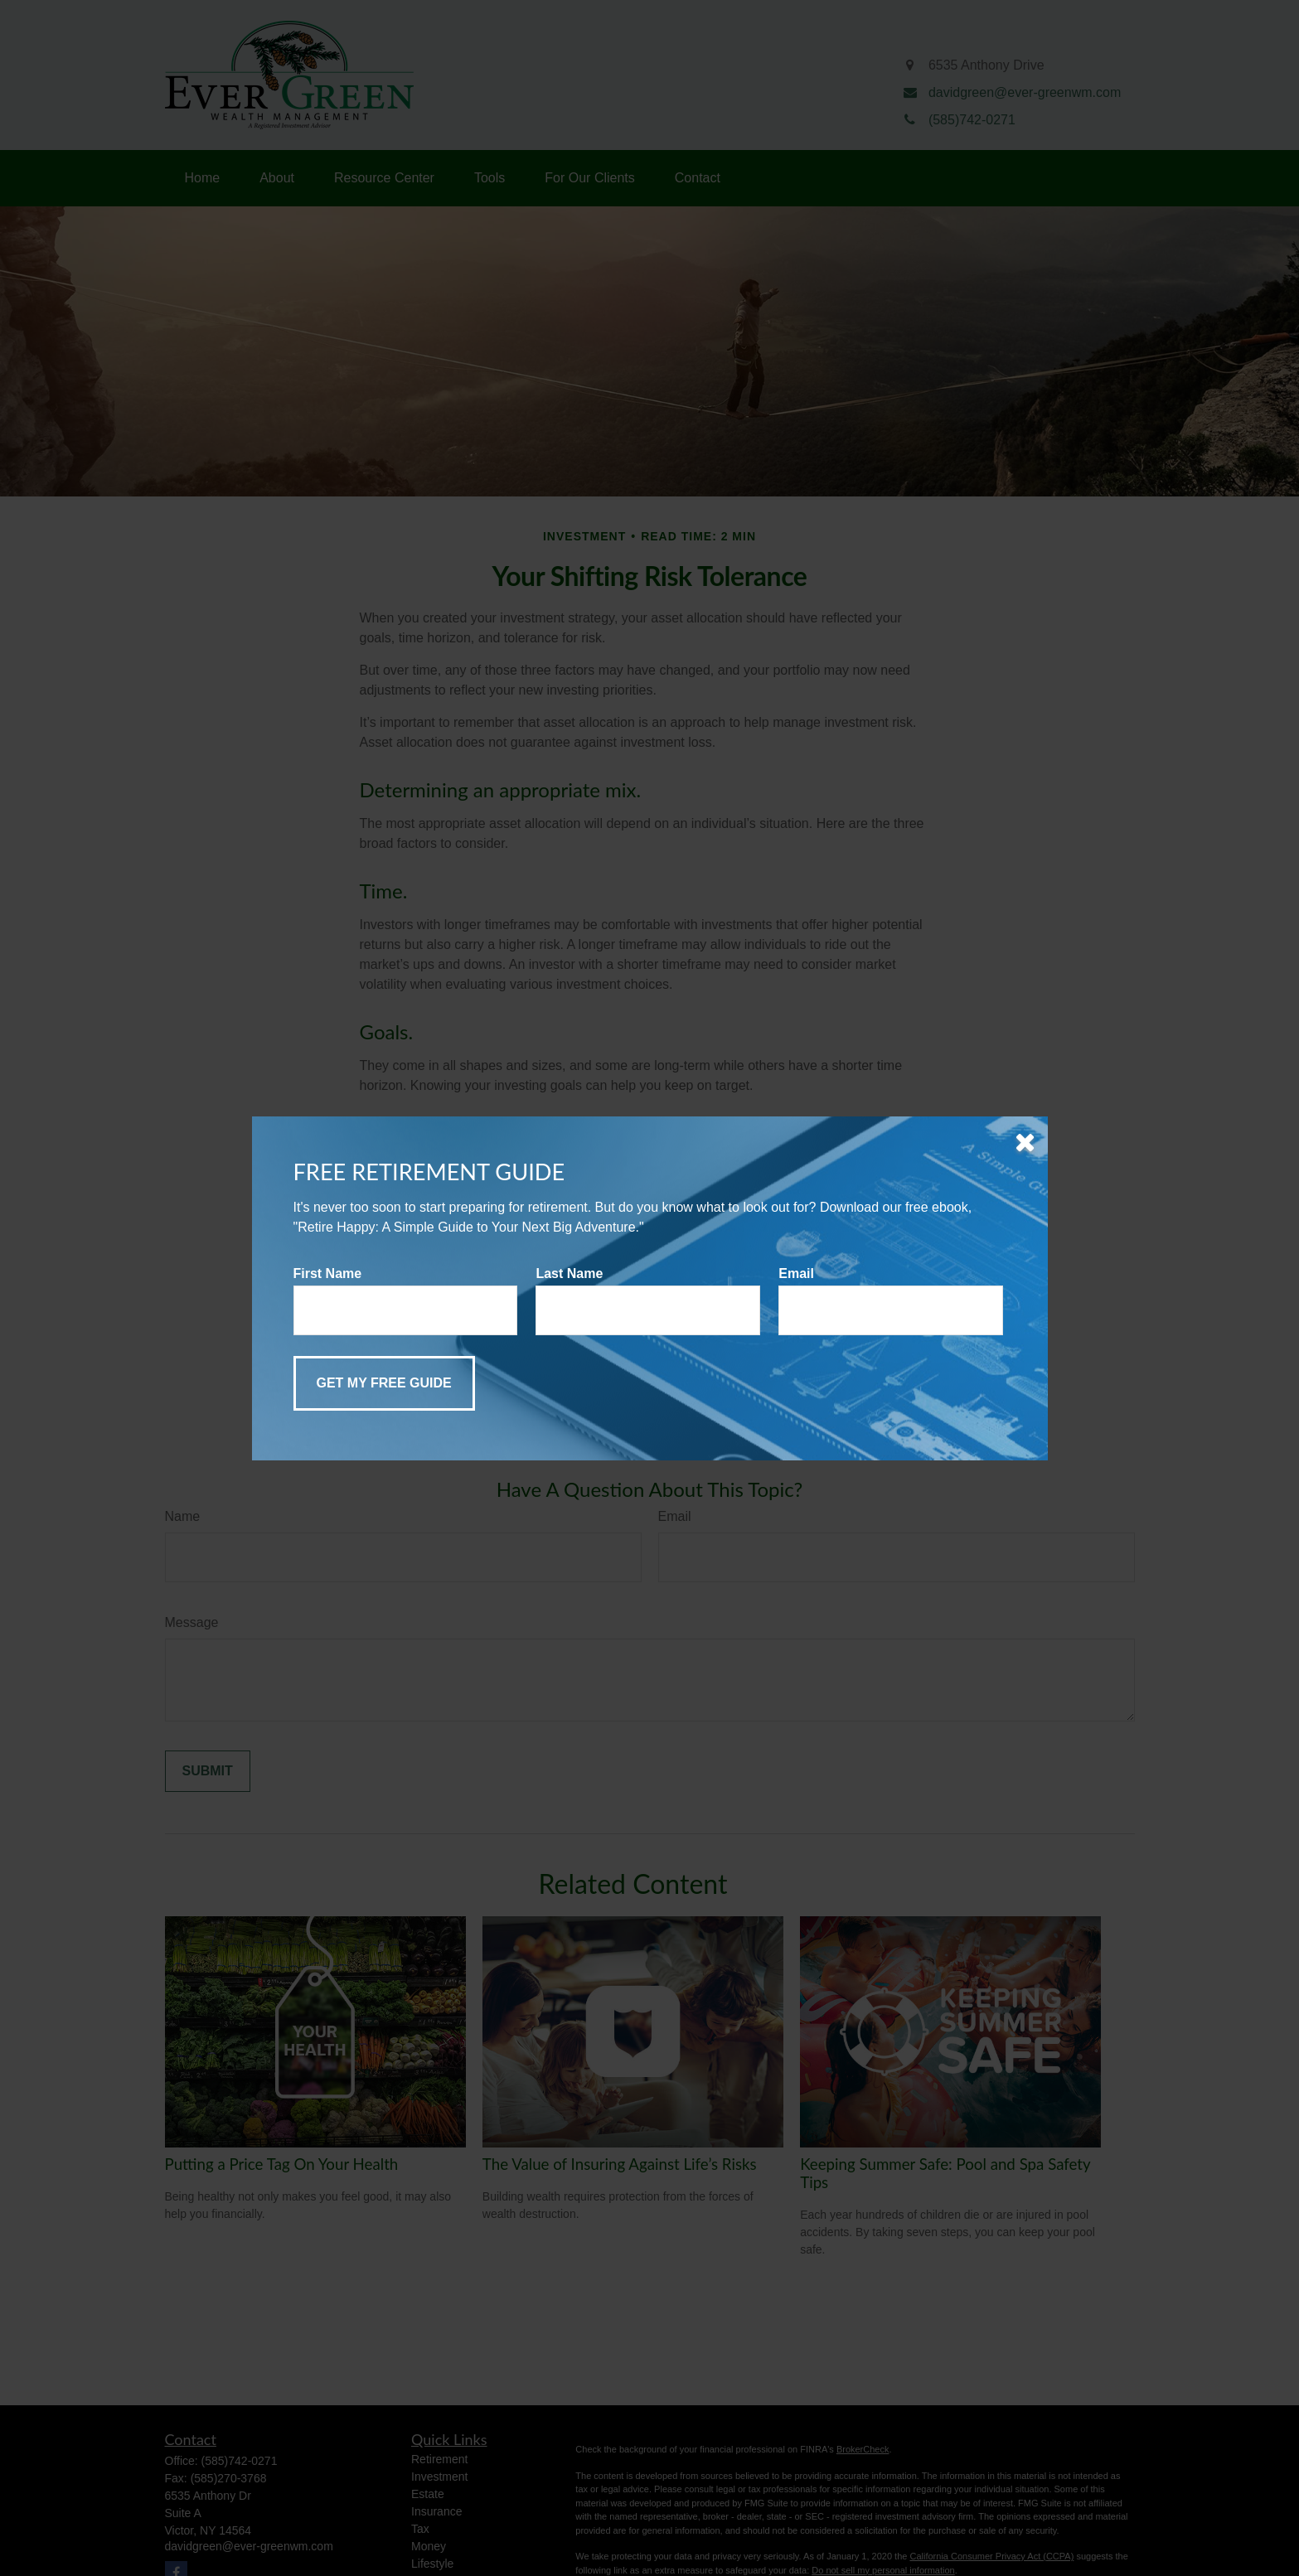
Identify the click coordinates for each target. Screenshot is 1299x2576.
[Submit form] (384, 1383)
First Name (327, 1273)
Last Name (569, 1273)
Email (796, 1273)
